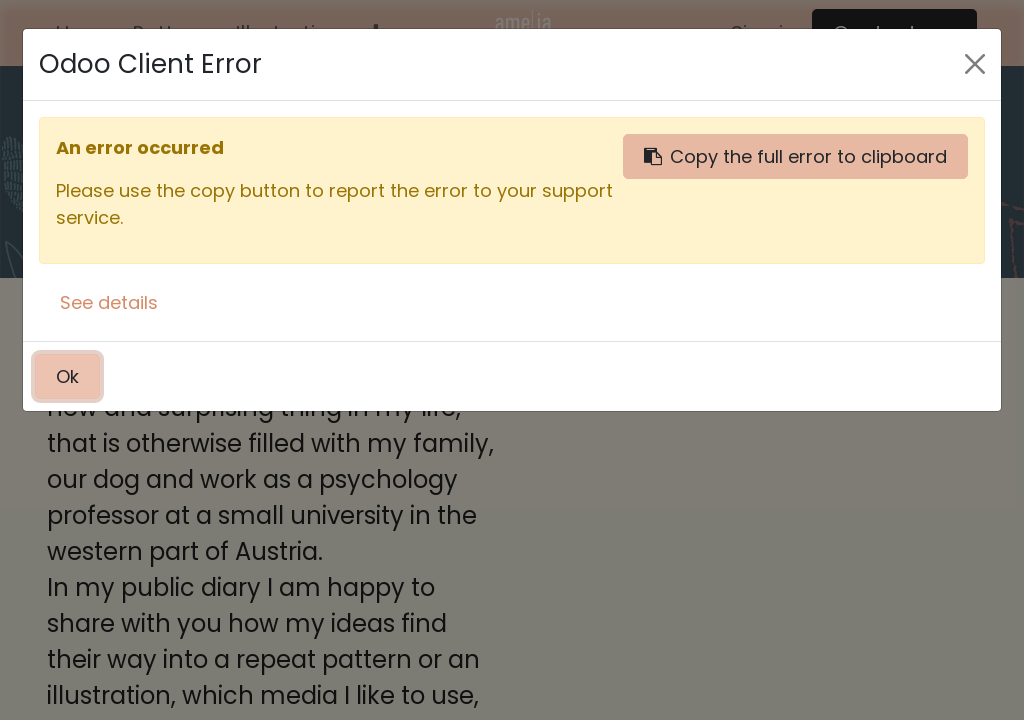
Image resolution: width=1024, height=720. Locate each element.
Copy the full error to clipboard (795, 156)
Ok (67, 376)
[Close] (975, 64)
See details (109, 302)
